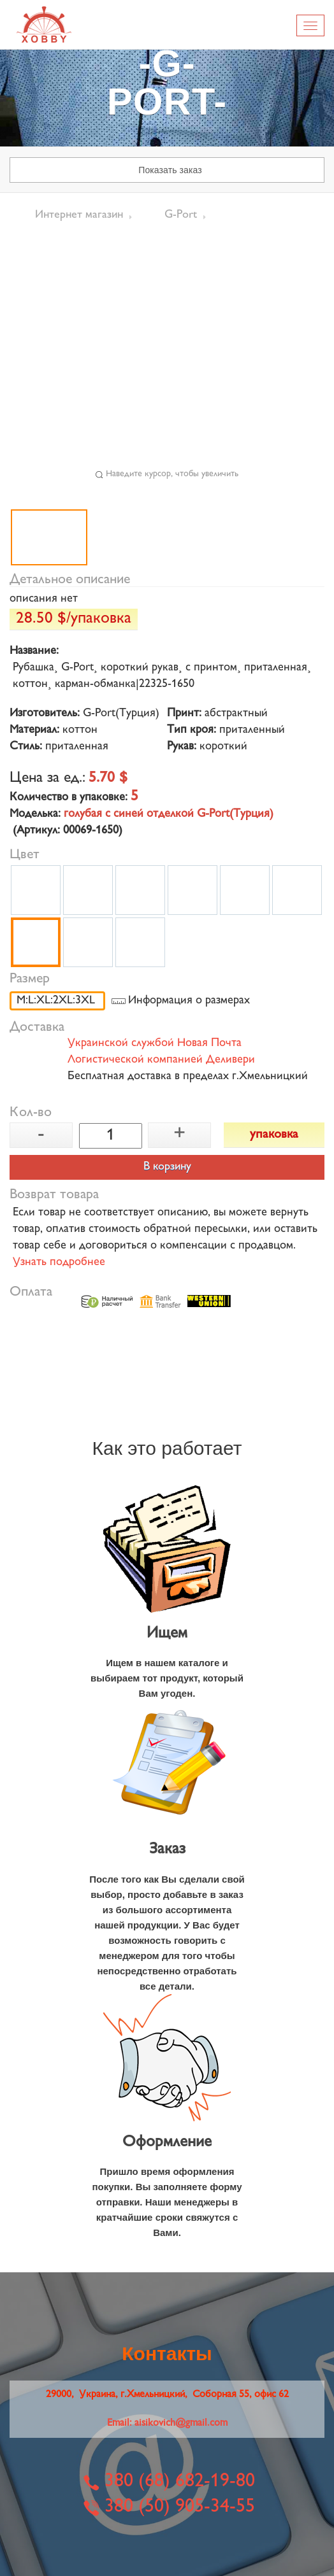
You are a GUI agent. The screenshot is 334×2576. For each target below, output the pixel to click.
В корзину (167, 1167)
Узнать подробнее (59, 1262)
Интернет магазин (79, 215)
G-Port (180, 215)
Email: (167, 2423)
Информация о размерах (189, 1001)
